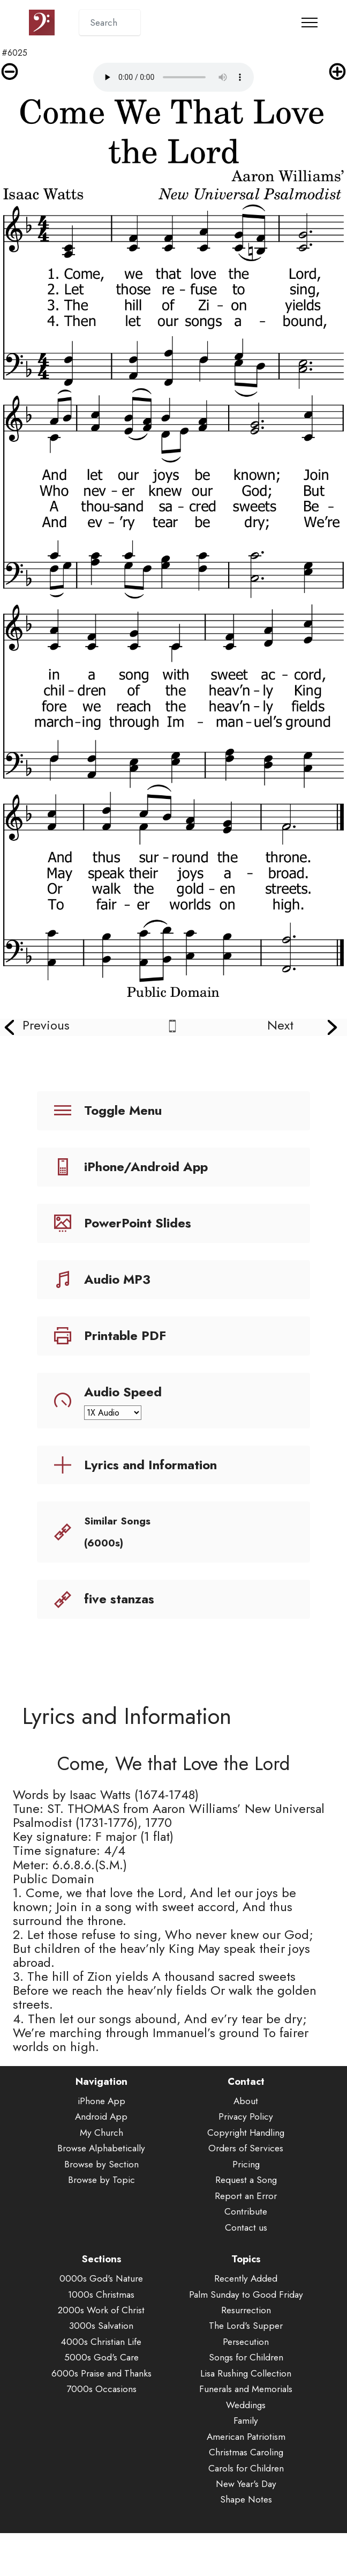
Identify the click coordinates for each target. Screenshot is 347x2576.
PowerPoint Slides (137, 1222)
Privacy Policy (245, 2132)
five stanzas (119, 1598)
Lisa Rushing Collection (245, 2388)
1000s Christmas (101, 2309)
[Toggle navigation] (309, 22)
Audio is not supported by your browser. (173, 77)
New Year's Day (246, 2499)
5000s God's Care (101, 2373)
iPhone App (101, 2116)
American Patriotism (246, 2452)
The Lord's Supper (246, 2341)
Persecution (246, 2357)
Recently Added (245, 2294)
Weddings (246, 2420)
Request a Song (246, 2195)
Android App (101, 2132)
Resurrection (246, 2326)
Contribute (245, 2227)
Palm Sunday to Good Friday (246, 2309)
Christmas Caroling (246, 2468)
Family (245, 2436)
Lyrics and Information (150, 1464)
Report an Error (246, 2211)
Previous (46, 1025)
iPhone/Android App (146, 1166)
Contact (246, 2097)
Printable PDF (125, 1335)
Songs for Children (246, 2373)
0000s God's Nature (101, 2294)
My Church (101, 2148)
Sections (101, 2275)
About (245, 2116)
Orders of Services (245, 2164)
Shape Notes (246, 2515)
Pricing (246, 2179)
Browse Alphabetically (101, 2164)
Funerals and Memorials (245, 2404)
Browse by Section (101, 2179)
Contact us (246, 2242)
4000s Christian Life (101, 2357)
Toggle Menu (123, 1110)
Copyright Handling (245, 2148)
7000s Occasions (101, 2404)
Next (280, 1025)
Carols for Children (246, 2483)
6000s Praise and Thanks (101, 2388)
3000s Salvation (101, 2341)
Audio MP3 (117, 1279)
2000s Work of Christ (101, 2326)
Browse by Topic (101, 2195)
